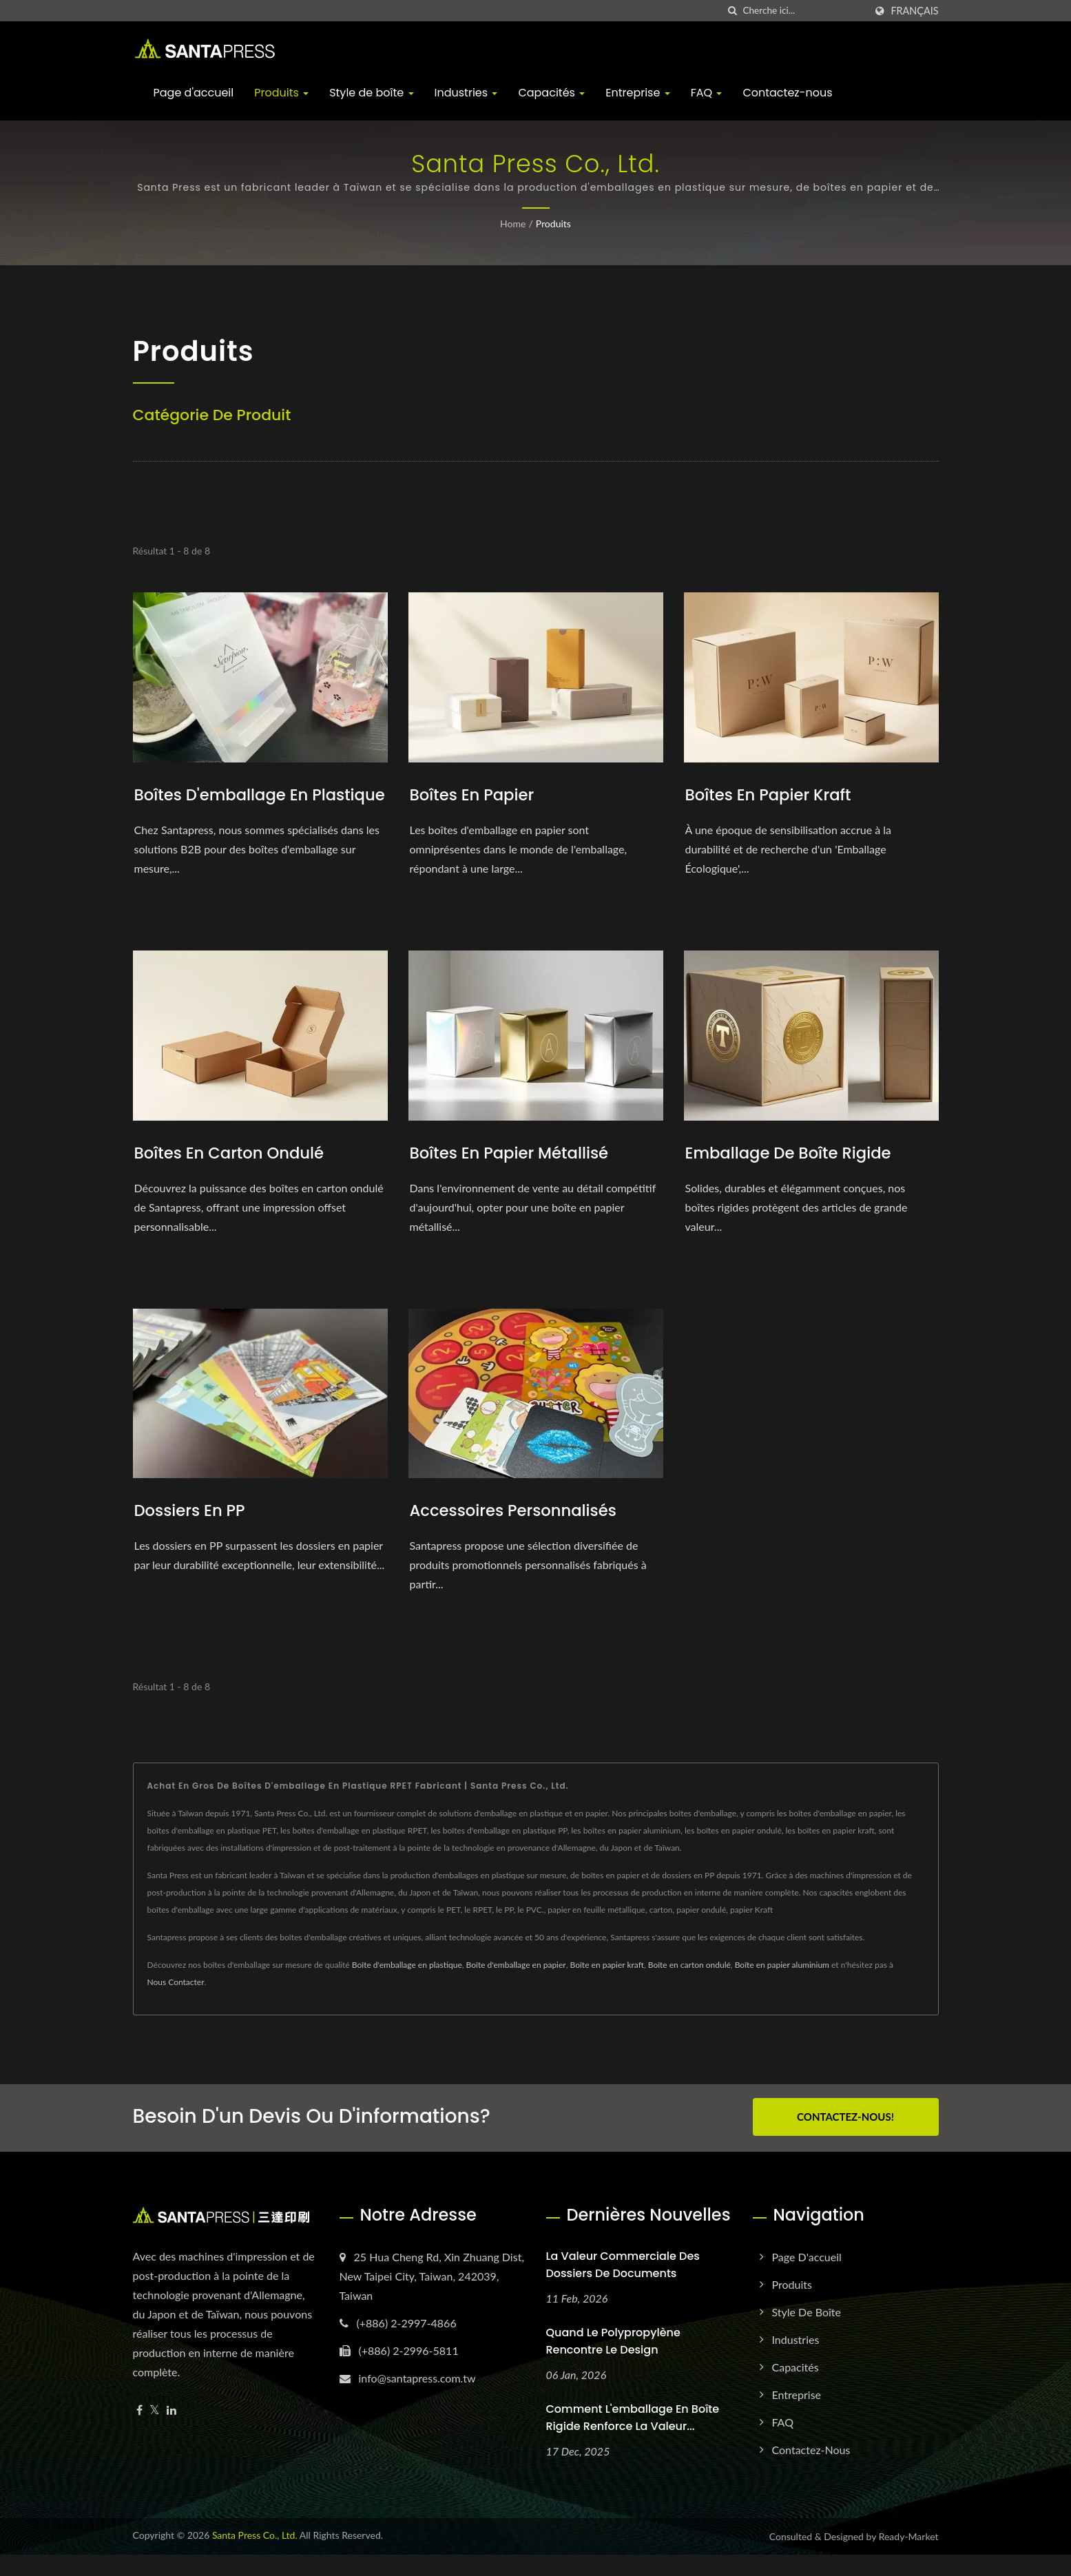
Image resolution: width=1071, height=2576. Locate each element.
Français (914, 11)
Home (513, 223)
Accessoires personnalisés (519, 1533)
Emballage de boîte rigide (794, 1176)
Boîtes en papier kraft (773, 794)
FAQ (706, 93)
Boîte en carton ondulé (689, 1988)
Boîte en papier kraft (607, 1988)
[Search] (803, 10)
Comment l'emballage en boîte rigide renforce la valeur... (633, 2438)
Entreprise (637, 93)
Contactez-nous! (845, 2140)
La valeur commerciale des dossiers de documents (623, 2286)
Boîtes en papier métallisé (515, 1176)
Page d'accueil (194, 93)
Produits (281, 93)
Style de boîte (371, 93)
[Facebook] (139, 2432)
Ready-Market (909, 2558)
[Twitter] (154, 2432)
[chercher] (732, 10)
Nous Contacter (176, 2005)
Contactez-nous (787, 93)
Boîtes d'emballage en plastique (226, 806)
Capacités (551, 93)
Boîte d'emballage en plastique (407, 1988)
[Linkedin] (171, 2432)
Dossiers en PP (192, 1533)
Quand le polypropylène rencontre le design (613, 2362)
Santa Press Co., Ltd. (255, 2556)
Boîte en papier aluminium (782, 1988)
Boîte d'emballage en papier (516, 1988)
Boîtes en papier (475, 794)
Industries (466, 93)
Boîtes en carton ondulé (234, 1176)
